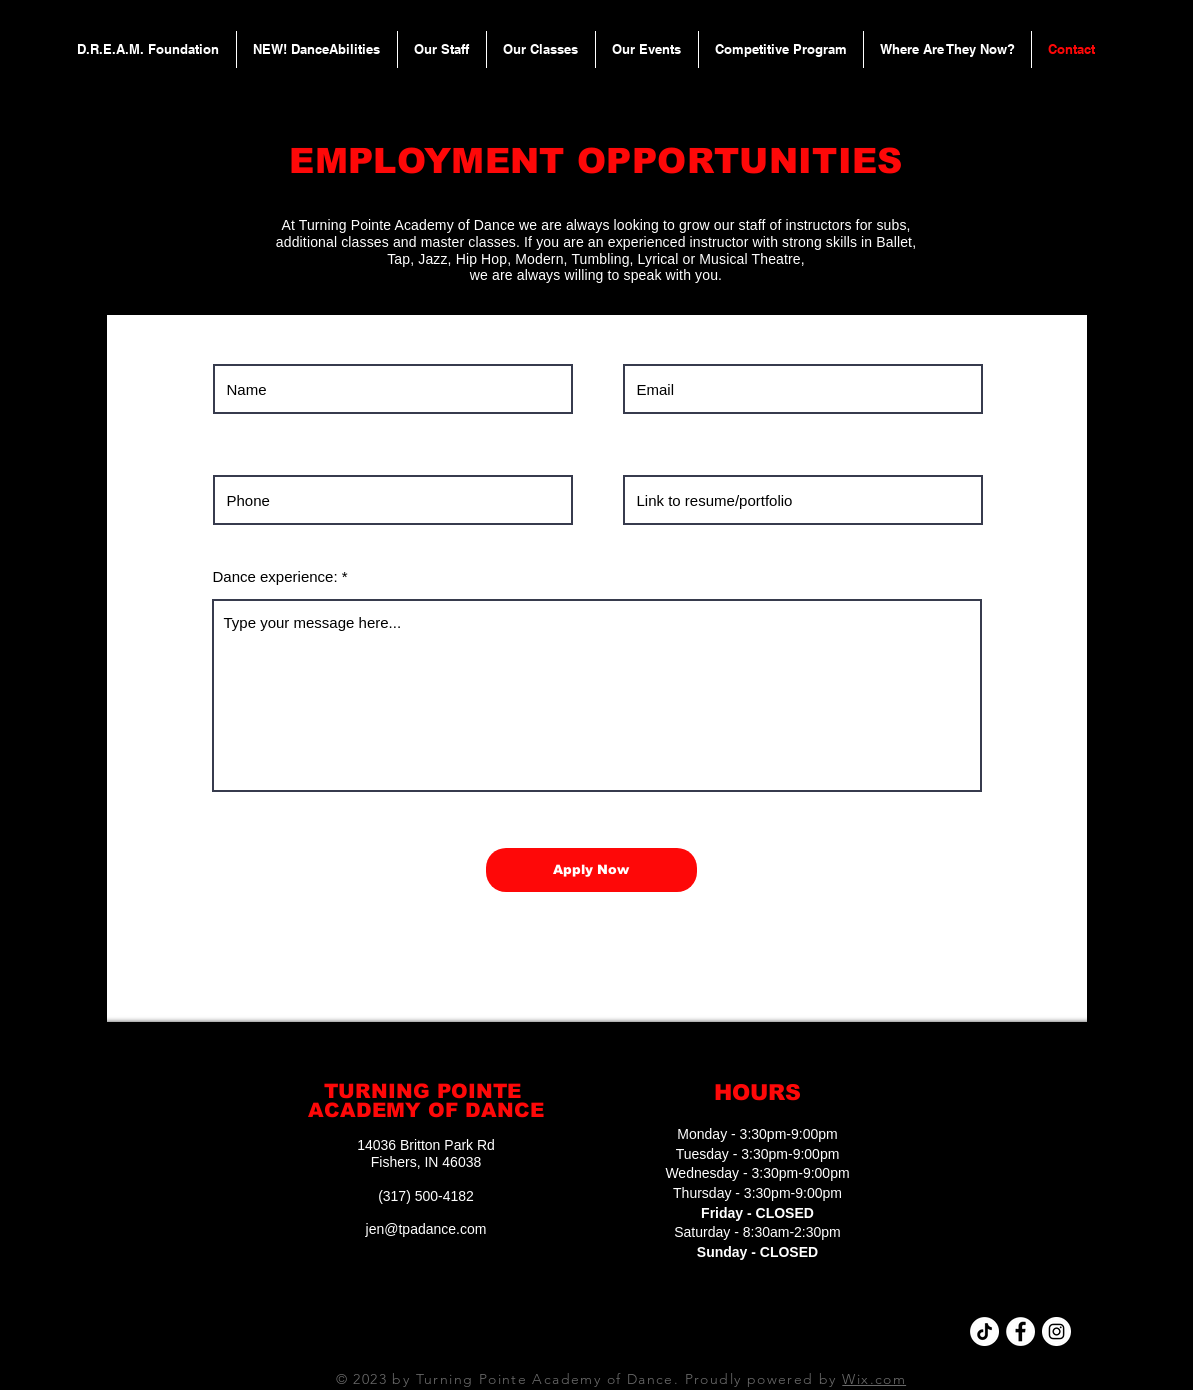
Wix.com (874, 1379)
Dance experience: (275, 576)
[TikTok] (984, 1331)
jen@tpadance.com (426, 1229)
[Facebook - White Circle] (1020, 1331)
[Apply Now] (591, 870)
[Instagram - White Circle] (1056, 1331)
